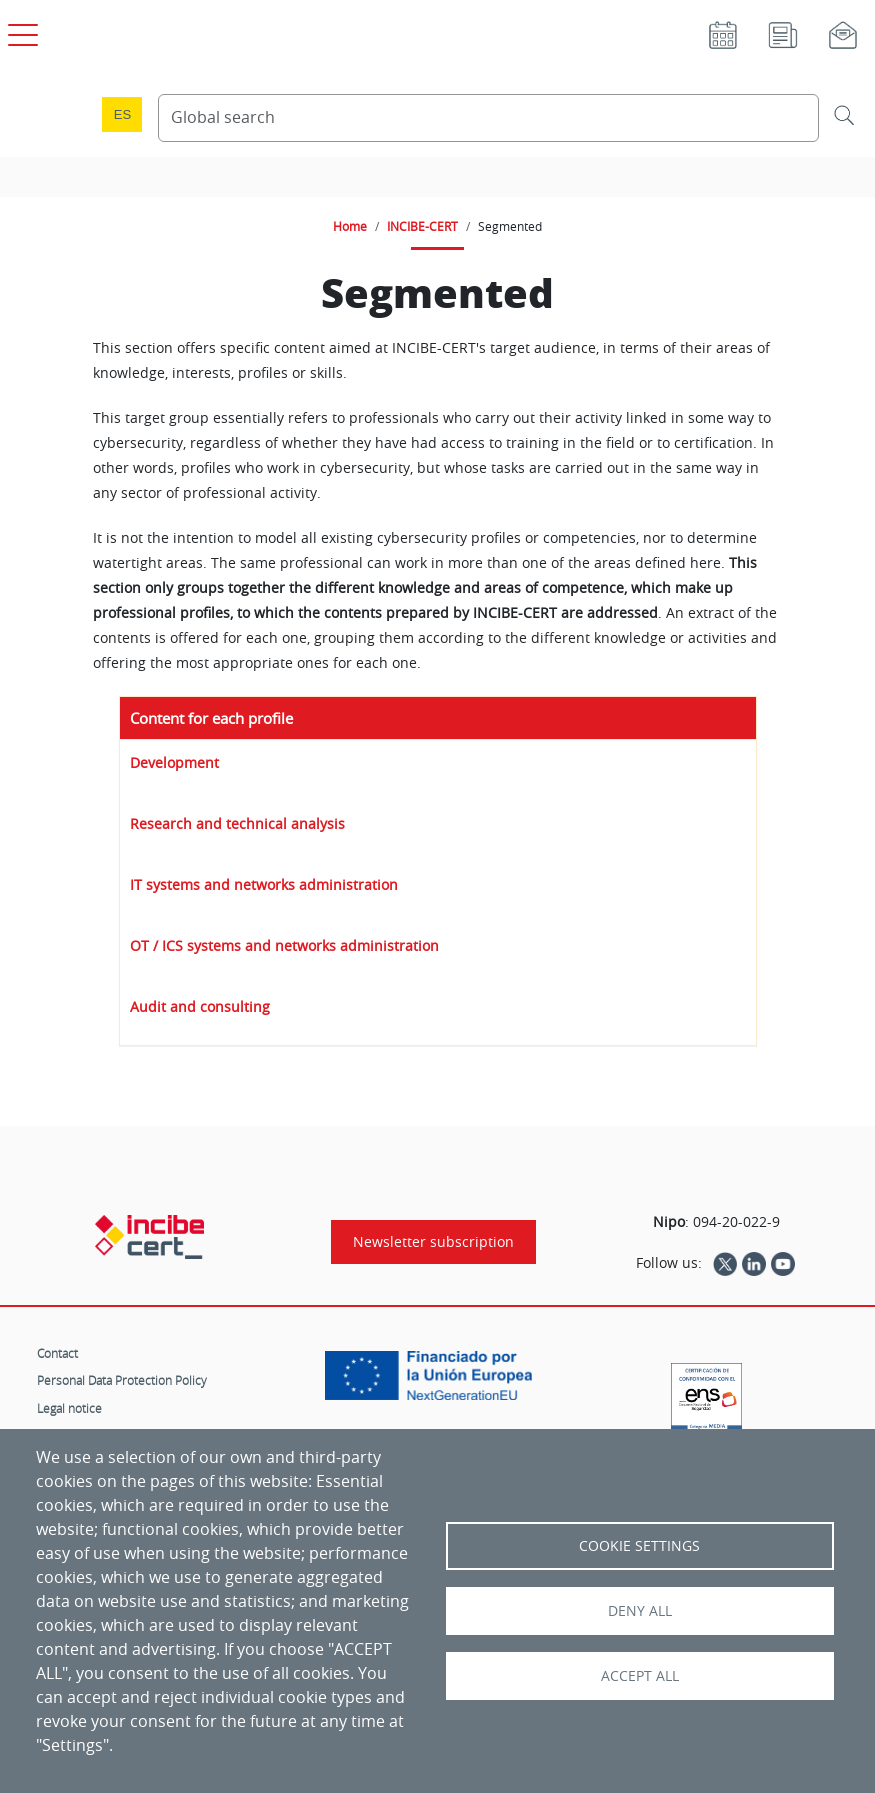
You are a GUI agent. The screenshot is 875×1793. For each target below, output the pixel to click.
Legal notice (69, 1408)
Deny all (640, 1611)
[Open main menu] (20, 31)
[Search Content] (488, 118)
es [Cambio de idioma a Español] (123, 114)
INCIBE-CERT (422, 226)
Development (174, 762)
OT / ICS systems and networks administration (284, 945)
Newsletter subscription (433, 1242)
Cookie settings (639, 1546)
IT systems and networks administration (264, 884)
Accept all (640, 1676)
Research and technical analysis (237, 823)
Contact (57, 1353)
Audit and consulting (200, 1006)
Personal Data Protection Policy (122, 1380)
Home (350, 226)
